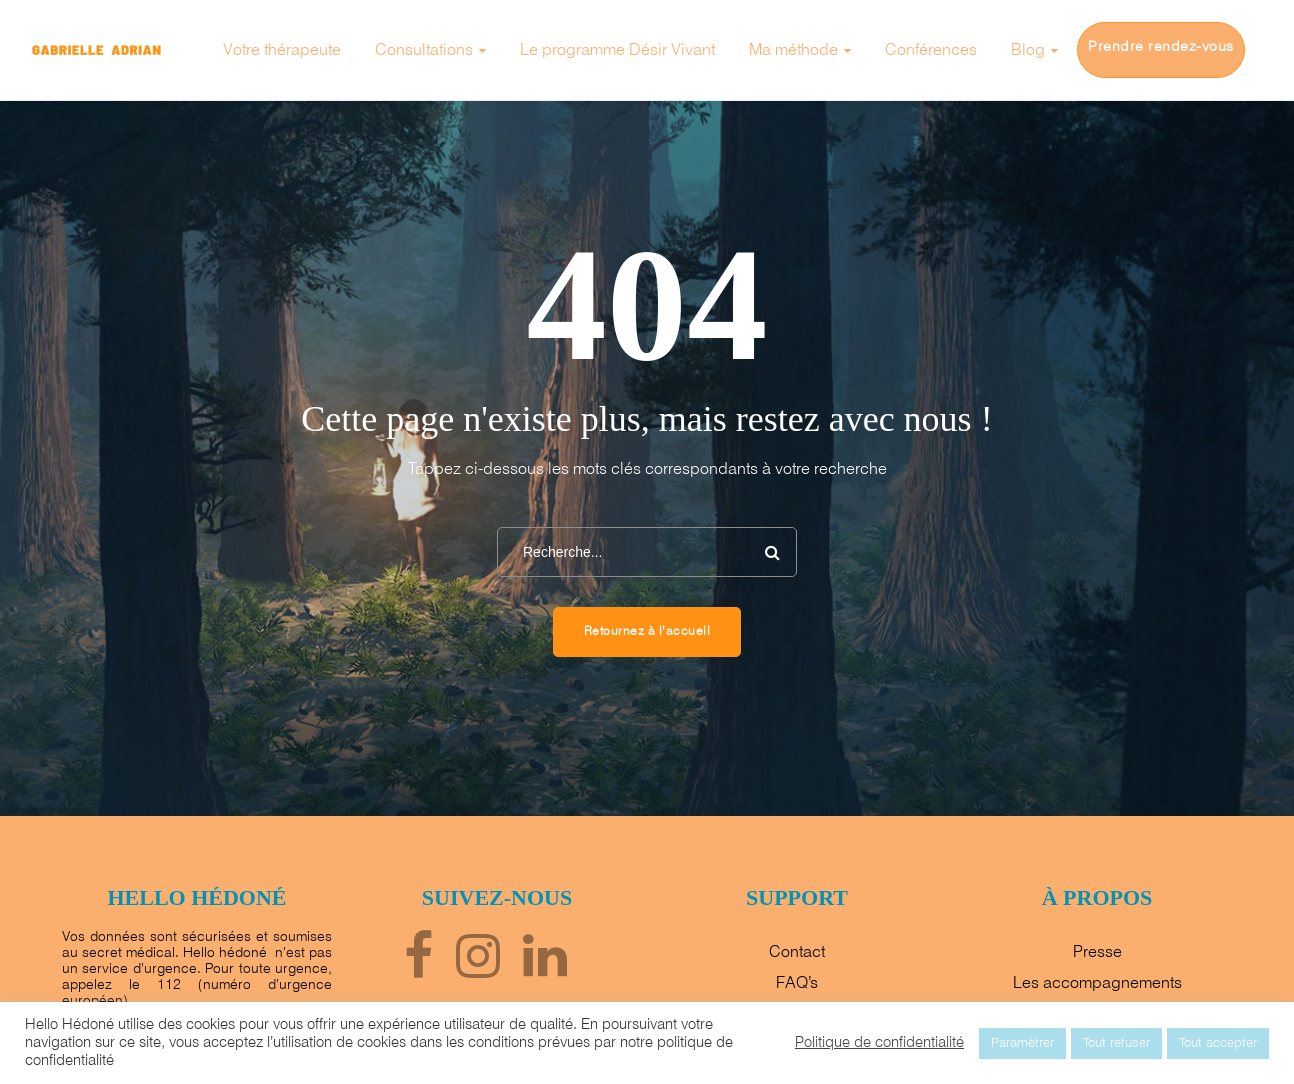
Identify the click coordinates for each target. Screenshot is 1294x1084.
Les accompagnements (1097, 983)
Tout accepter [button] (1218, 1043)
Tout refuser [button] (1116, 1043)
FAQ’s (797, 983)
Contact (797, 952)
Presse (1097, 952)
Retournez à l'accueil (647, 632)
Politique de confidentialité (879, 1043)
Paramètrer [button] (1022, 1043)
